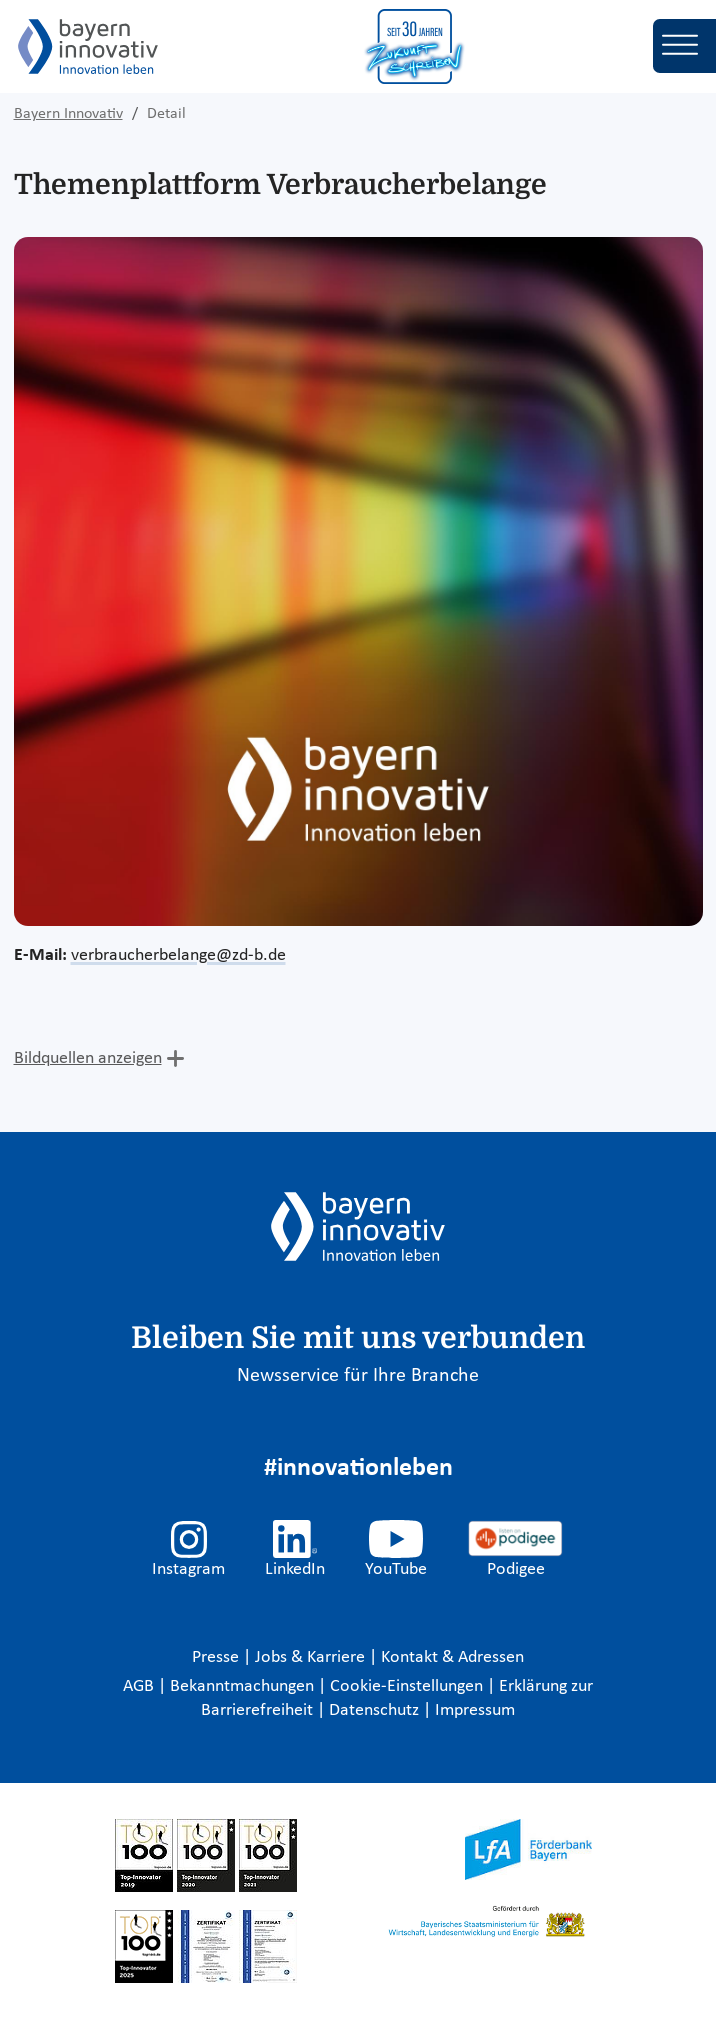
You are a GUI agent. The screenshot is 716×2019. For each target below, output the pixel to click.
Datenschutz (376, 1710)
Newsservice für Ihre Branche (358, 1376)
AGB (140, 1686)
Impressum (475, 1710)
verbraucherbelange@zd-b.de (178, 955)
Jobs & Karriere (312, 1657)
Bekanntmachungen (244, 1686)
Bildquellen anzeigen (88, 1058)
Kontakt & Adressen (452, 1657)
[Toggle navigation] (684, 46)
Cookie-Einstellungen (406, 1686)
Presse (217, 1657)
